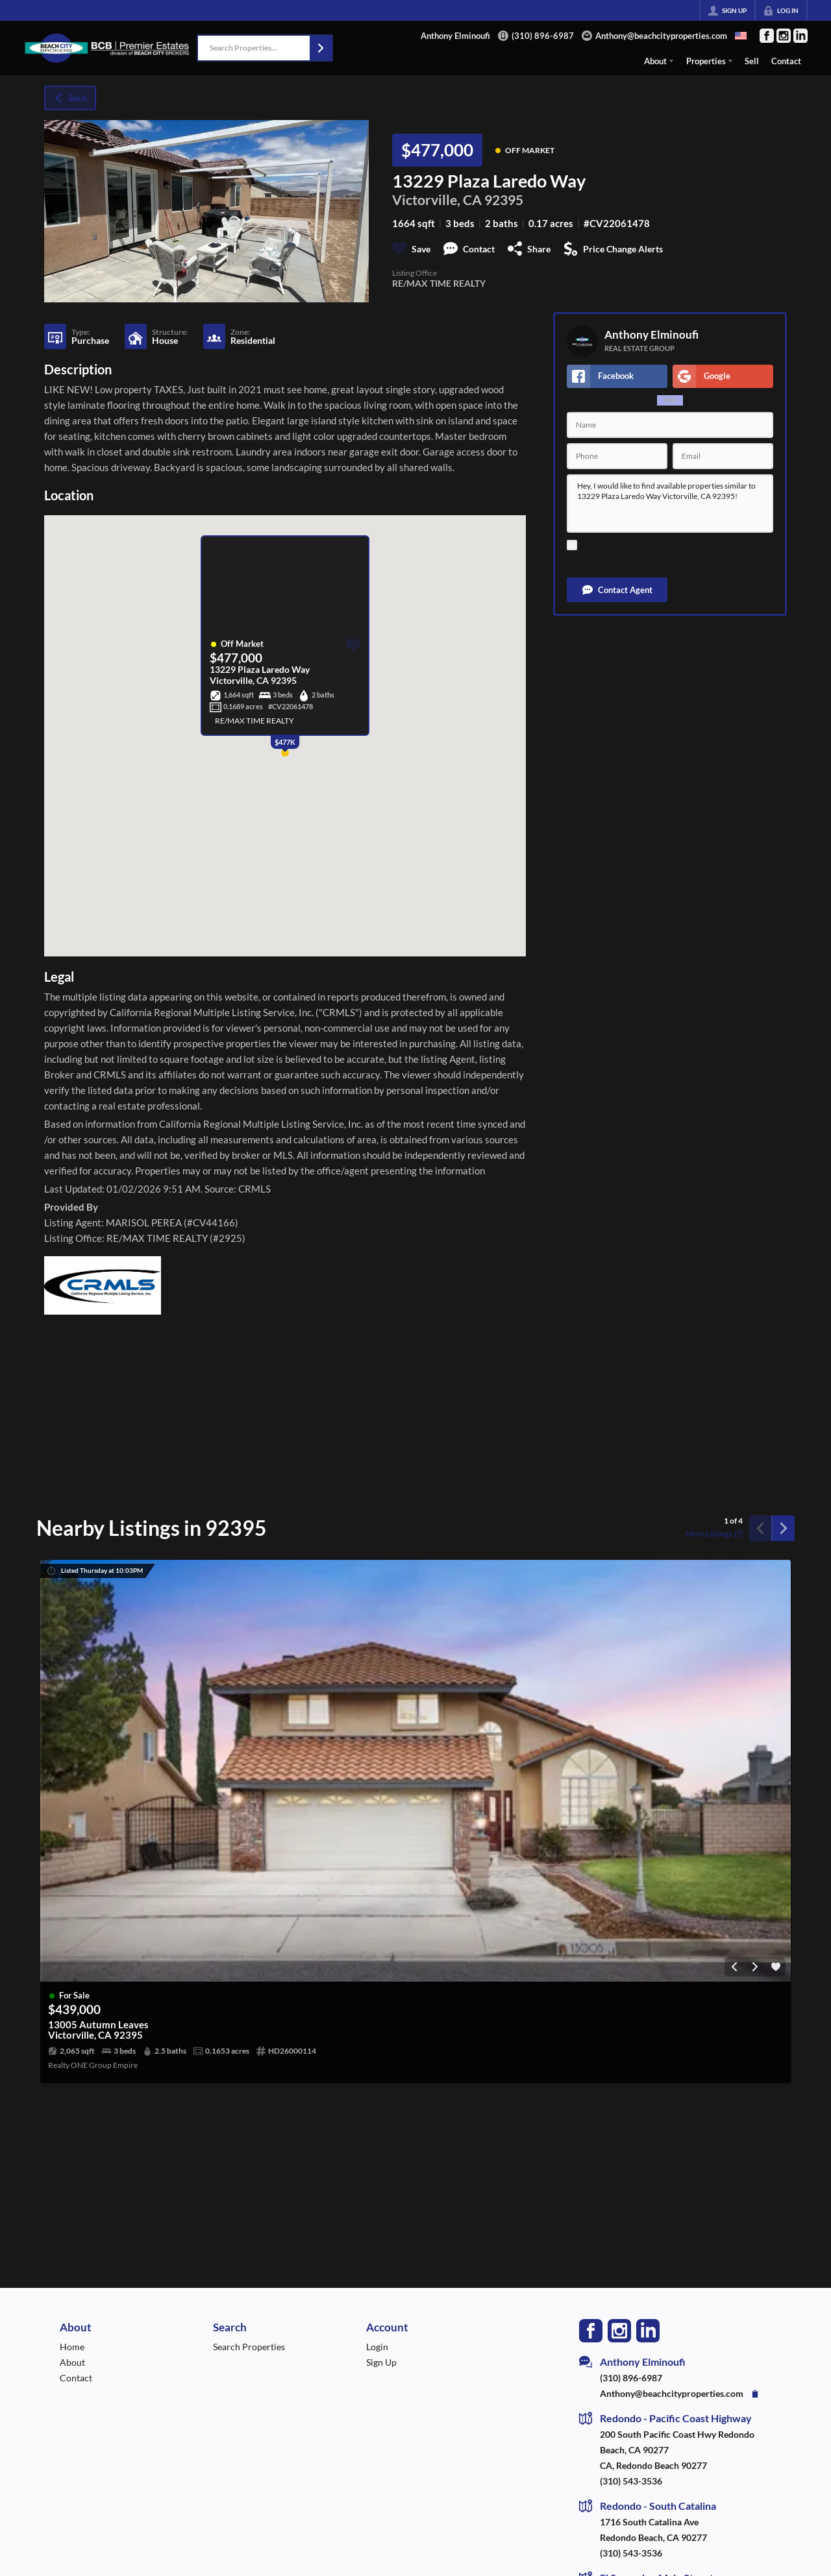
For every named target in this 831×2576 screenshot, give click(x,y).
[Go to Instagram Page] (783, 36)
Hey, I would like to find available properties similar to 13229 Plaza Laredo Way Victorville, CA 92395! (670, 503)
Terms (729, 566)
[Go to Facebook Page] (767, 36)
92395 (503, 199)
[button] (321, 48)
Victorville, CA (437, 199)
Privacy (753, 566)
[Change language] (741, 35)
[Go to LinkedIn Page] (800, 36)
